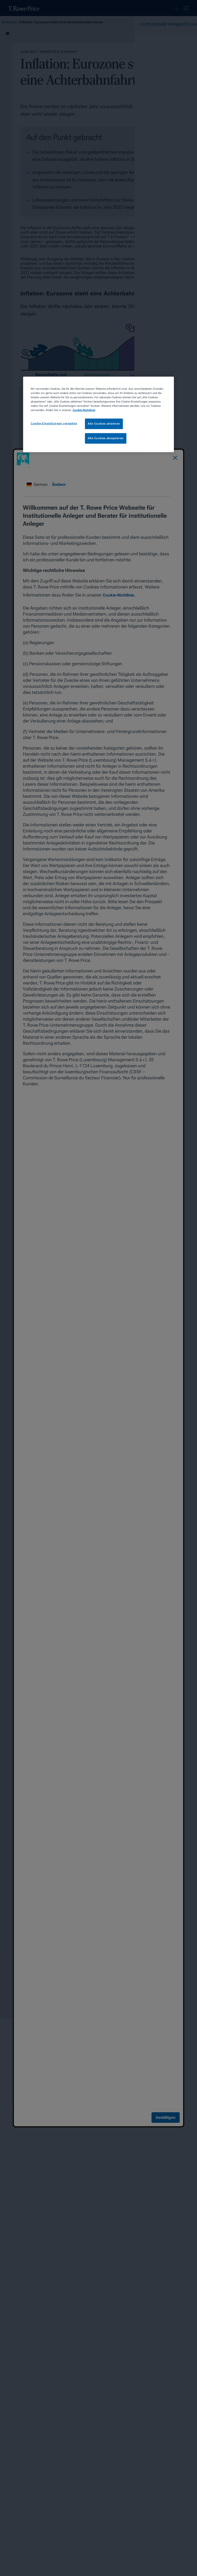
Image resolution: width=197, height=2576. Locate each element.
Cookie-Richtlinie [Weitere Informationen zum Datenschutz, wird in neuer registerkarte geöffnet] (84, 410)
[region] (98, 414)
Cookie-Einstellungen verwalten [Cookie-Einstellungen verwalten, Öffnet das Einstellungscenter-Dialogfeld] (54, 423)
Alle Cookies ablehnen (104, 423)
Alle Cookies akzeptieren (106, 438)
